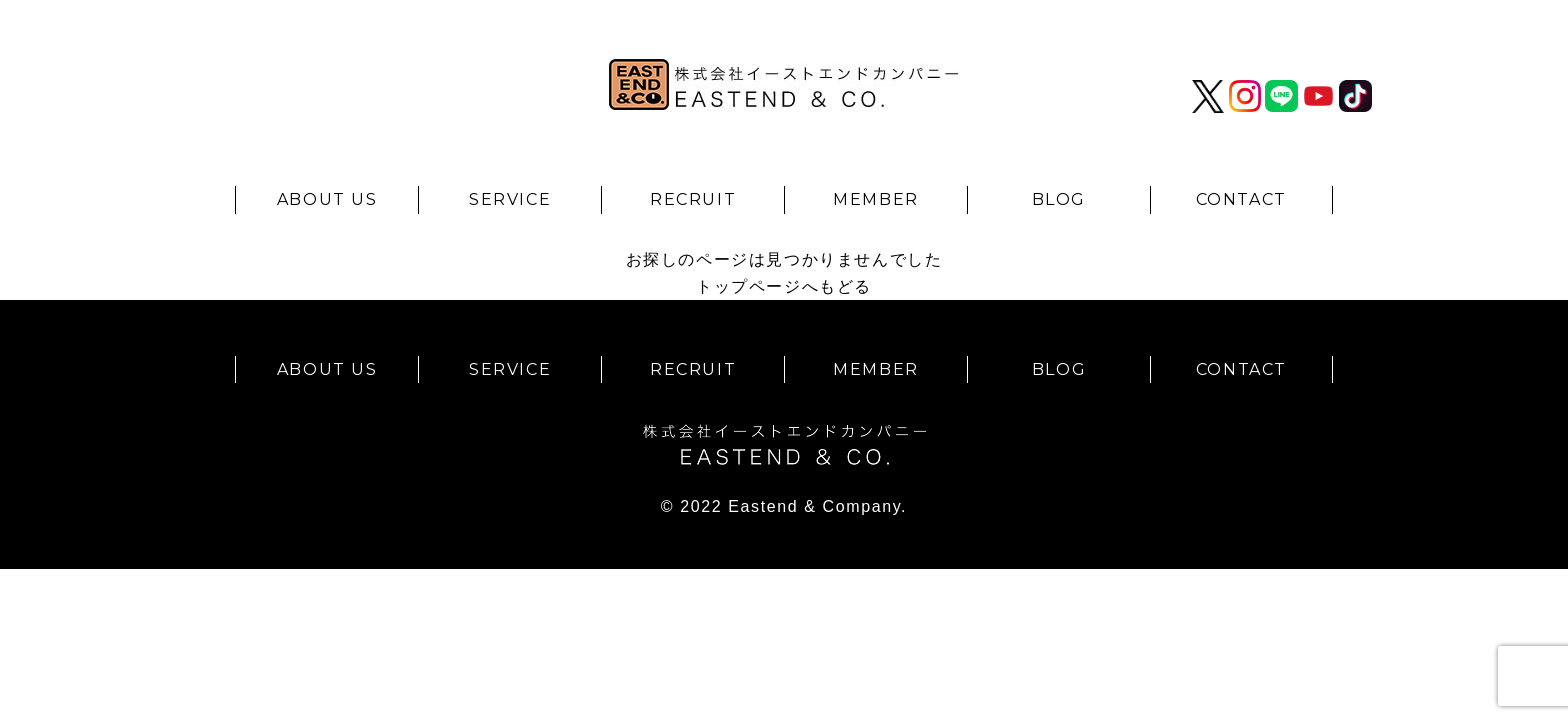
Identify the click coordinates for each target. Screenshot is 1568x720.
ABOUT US (327, 199)
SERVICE (510, 199)
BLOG (1059, 199)
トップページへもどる (784, 286)
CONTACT (1241, 199)
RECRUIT (693, 199)
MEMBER (876, 199)
